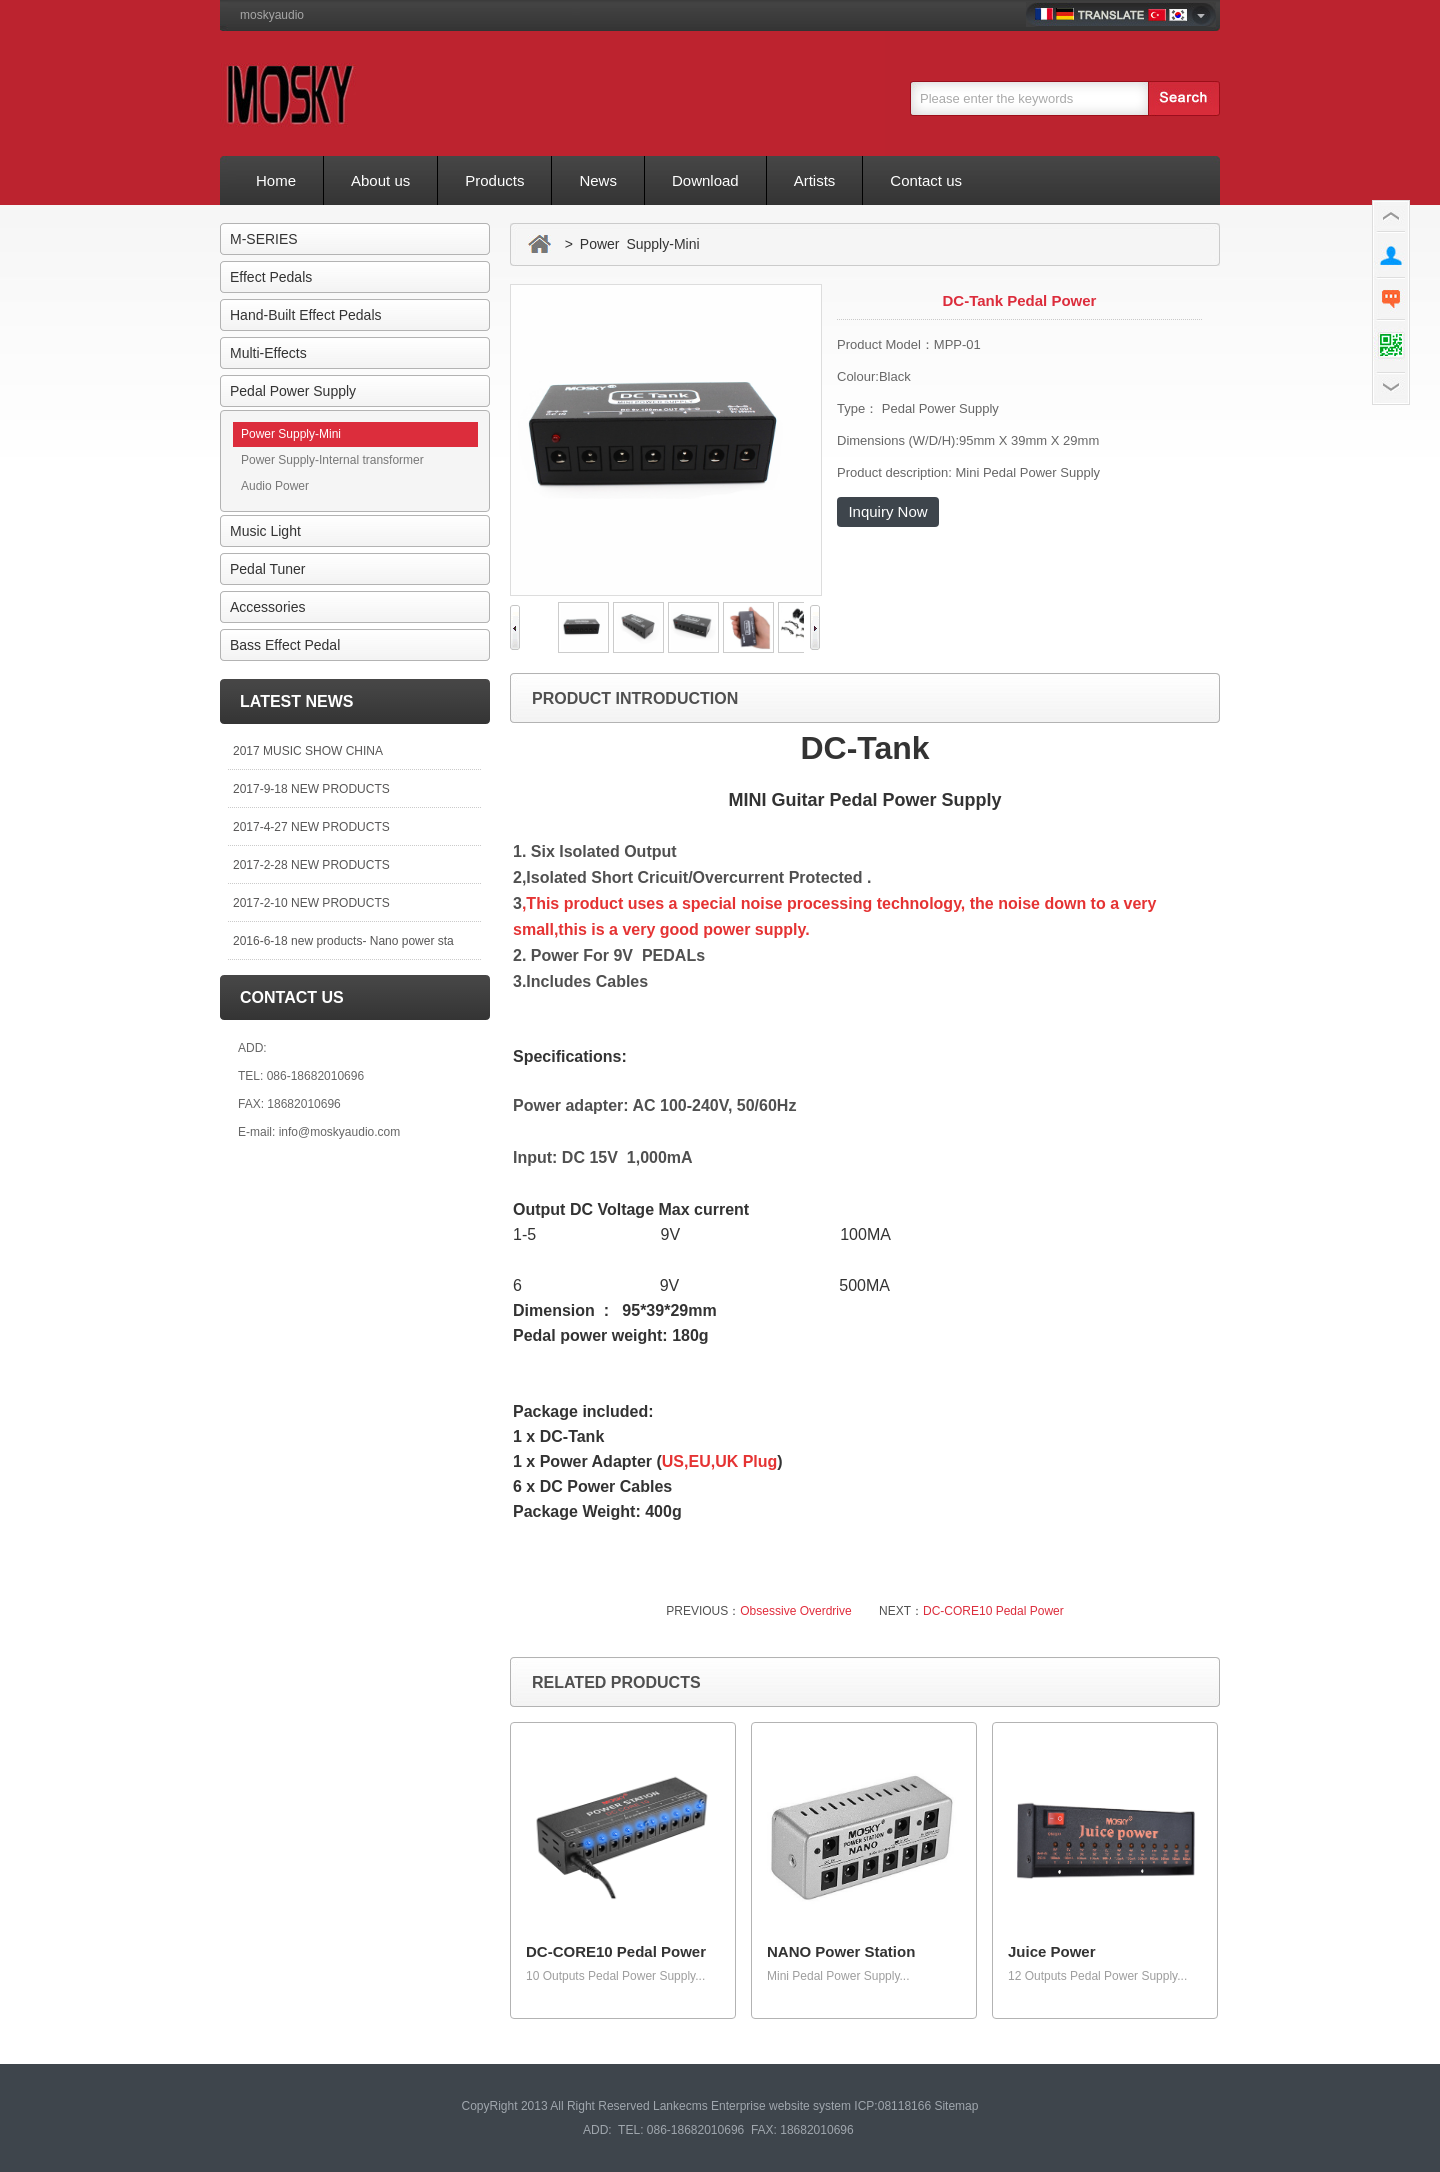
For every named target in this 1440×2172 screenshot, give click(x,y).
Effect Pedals (271, 277)
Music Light (265, 531)
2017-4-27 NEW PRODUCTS (311, 827)
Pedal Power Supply (293, 391)
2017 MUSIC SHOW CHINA (308, 751)
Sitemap (956, 2106)
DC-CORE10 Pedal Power (993, 1611)
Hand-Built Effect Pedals (306, 315)
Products (494, 180)
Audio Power (275, 486)
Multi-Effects (268, 353)
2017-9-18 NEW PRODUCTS (311, 789)
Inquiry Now (887, 511)
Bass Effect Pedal (285, 645)
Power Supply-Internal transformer (332, 460)
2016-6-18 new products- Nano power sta (343, 941)
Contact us (926, 180)
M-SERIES (264, 239)
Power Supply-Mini (291, 434)
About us (380, 180)
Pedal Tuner (268, 569)
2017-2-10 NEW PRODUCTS (311, 903)
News (598, 180)
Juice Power (1052, 1951)
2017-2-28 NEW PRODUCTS (311, 865)
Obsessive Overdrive (795, 1611)
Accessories (267, 607)
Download (705, 180)
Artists (815, 180)
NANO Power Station (841, 1951)
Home (276, 180)
